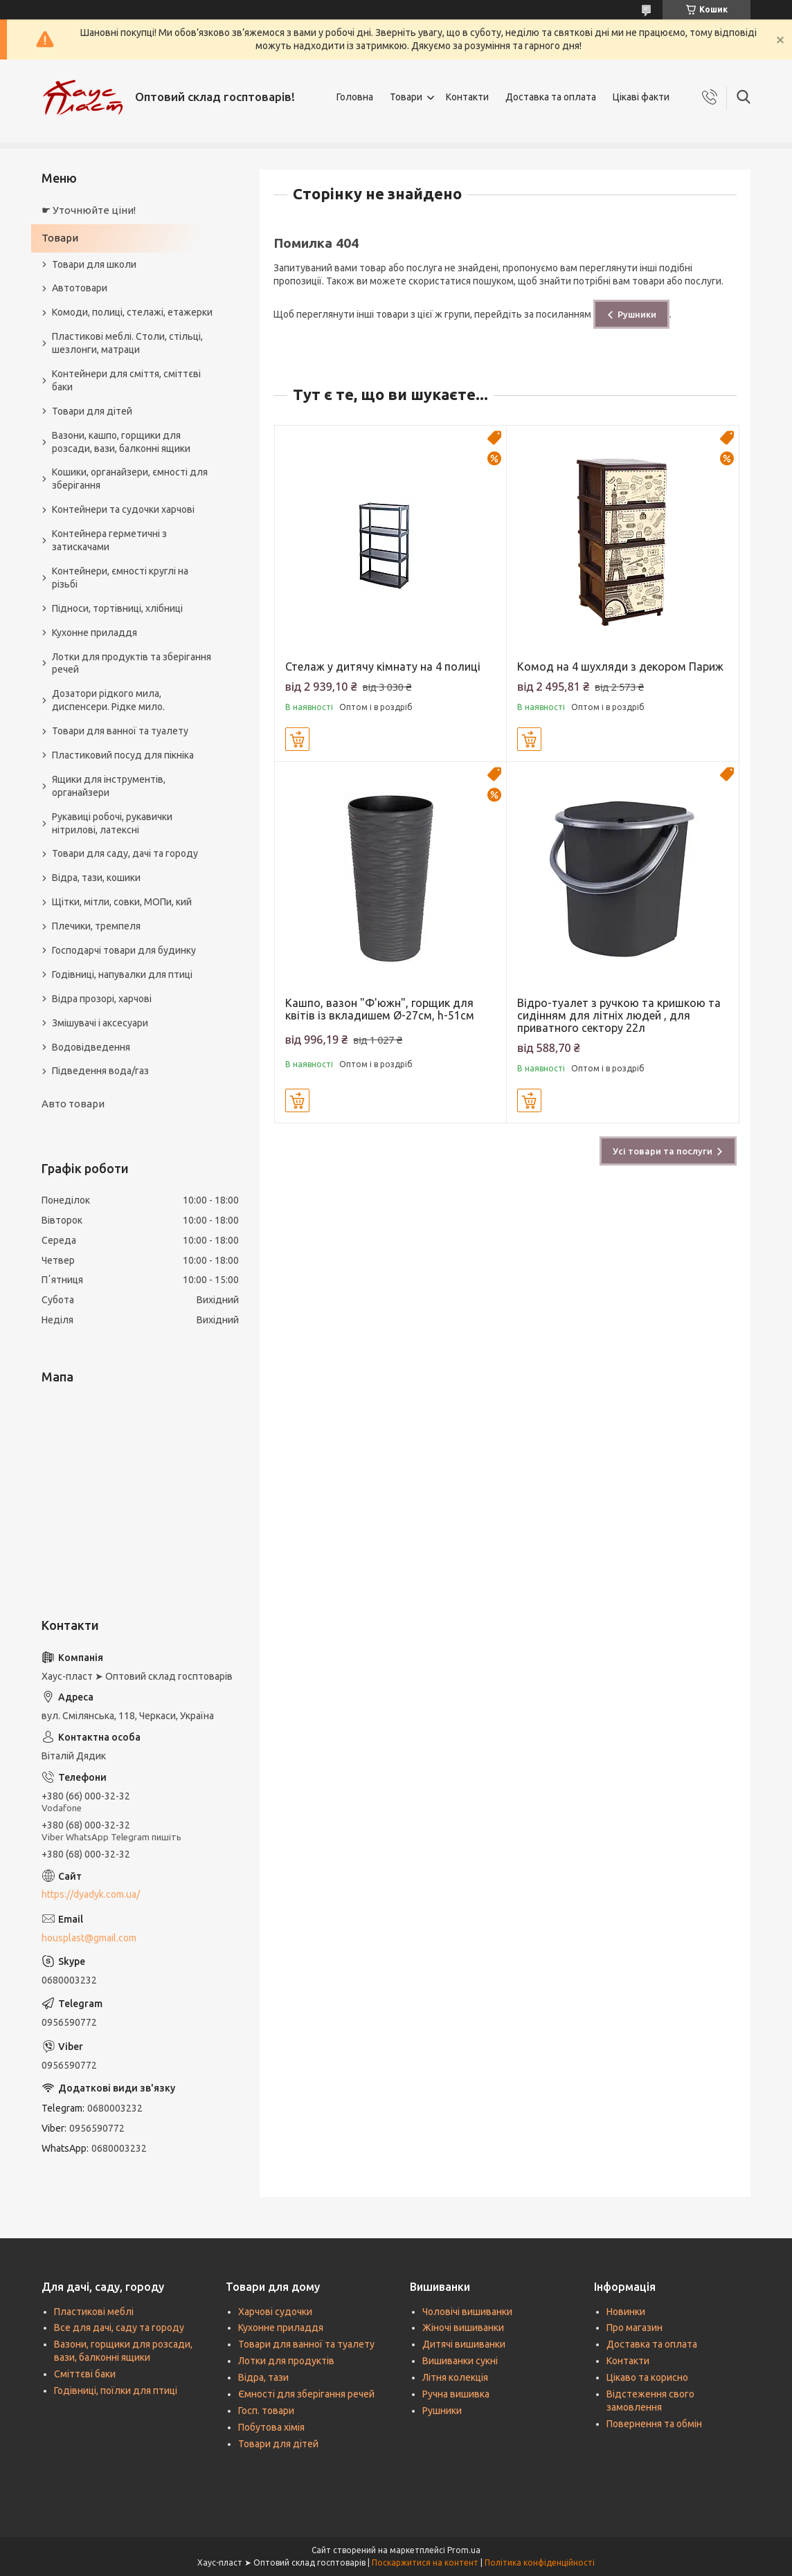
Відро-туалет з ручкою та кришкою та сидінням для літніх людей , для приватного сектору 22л (619, 1015)
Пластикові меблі (94, 2311)
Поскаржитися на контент (425, 2562)
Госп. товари (266, 2410)
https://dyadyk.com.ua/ (91, 1894)
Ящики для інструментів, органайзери (108, 786)
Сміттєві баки (85, 2373)
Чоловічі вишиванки (467, 2311)
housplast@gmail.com (89, 1937)
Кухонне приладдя (94, 632)
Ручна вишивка (455, 2394)
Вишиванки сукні (460, 2360)
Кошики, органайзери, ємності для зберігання (130, 478)
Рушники (637, 314)
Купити (297, 739)
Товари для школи (94, 264)
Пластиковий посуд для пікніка (123, 755)
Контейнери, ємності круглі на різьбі (120, 577)
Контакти (467, 96)
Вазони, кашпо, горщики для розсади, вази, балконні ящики (121, 442)
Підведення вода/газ (100, 1070)
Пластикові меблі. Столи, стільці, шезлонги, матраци (127, 343)
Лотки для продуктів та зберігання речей (131, 663)
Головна (354, 96)
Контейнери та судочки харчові (123, 509)
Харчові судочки (275, 2311)
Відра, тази (263, 2377)
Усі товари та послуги (662, 1151)
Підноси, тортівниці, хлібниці (117, 608)
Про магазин (634, 2327)
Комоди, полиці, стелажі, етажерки (132, 312)
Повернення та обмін (654, 2423)
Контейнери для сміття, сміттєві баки (126, 380)
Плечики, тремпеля (96, 926)
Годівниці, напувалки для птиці (122, 974)
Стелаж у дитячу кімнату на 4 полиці (382, 666)
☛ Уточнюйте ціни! (89, 210)
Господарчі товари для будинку (124, 950)
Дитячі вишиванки (463, 2344)
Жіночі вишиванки (463, 2327)
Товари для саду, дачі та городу (125, 853)
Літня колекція (455, 2377)
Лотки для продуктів (286, 2360)
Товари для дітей (92, 411)
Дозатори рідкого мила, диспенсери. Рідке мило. (108, 700)
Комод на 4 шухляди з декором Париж (620, 666)
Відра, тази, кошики (96, 877)
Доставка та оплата (550, 96)
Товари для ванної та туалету (120, 730)
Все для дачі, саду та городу (119, 2327)
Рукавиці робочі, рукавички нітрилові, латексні (112, 823)
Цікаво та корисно (647, 2377)
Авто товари (73, 1103)
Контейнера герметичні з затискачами (109, 540)
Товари (406, 96)
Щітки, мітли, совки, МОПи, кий (122, 901)
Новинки (625, 2311)
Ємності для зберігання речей (306, 2394)
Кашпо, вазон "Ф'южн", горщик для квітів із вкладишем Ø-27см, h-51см (379, 1009)
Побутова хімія (271, 2427)
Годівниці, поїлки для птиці (115, 2390)
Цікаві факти (641, 96)
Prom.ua (463, 2550)
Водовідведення (91, 1047)
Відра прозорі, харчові (102, 998)
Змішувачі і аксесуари (100, 1022)
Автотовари (79, 287)
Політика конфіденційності (540, 2562)
